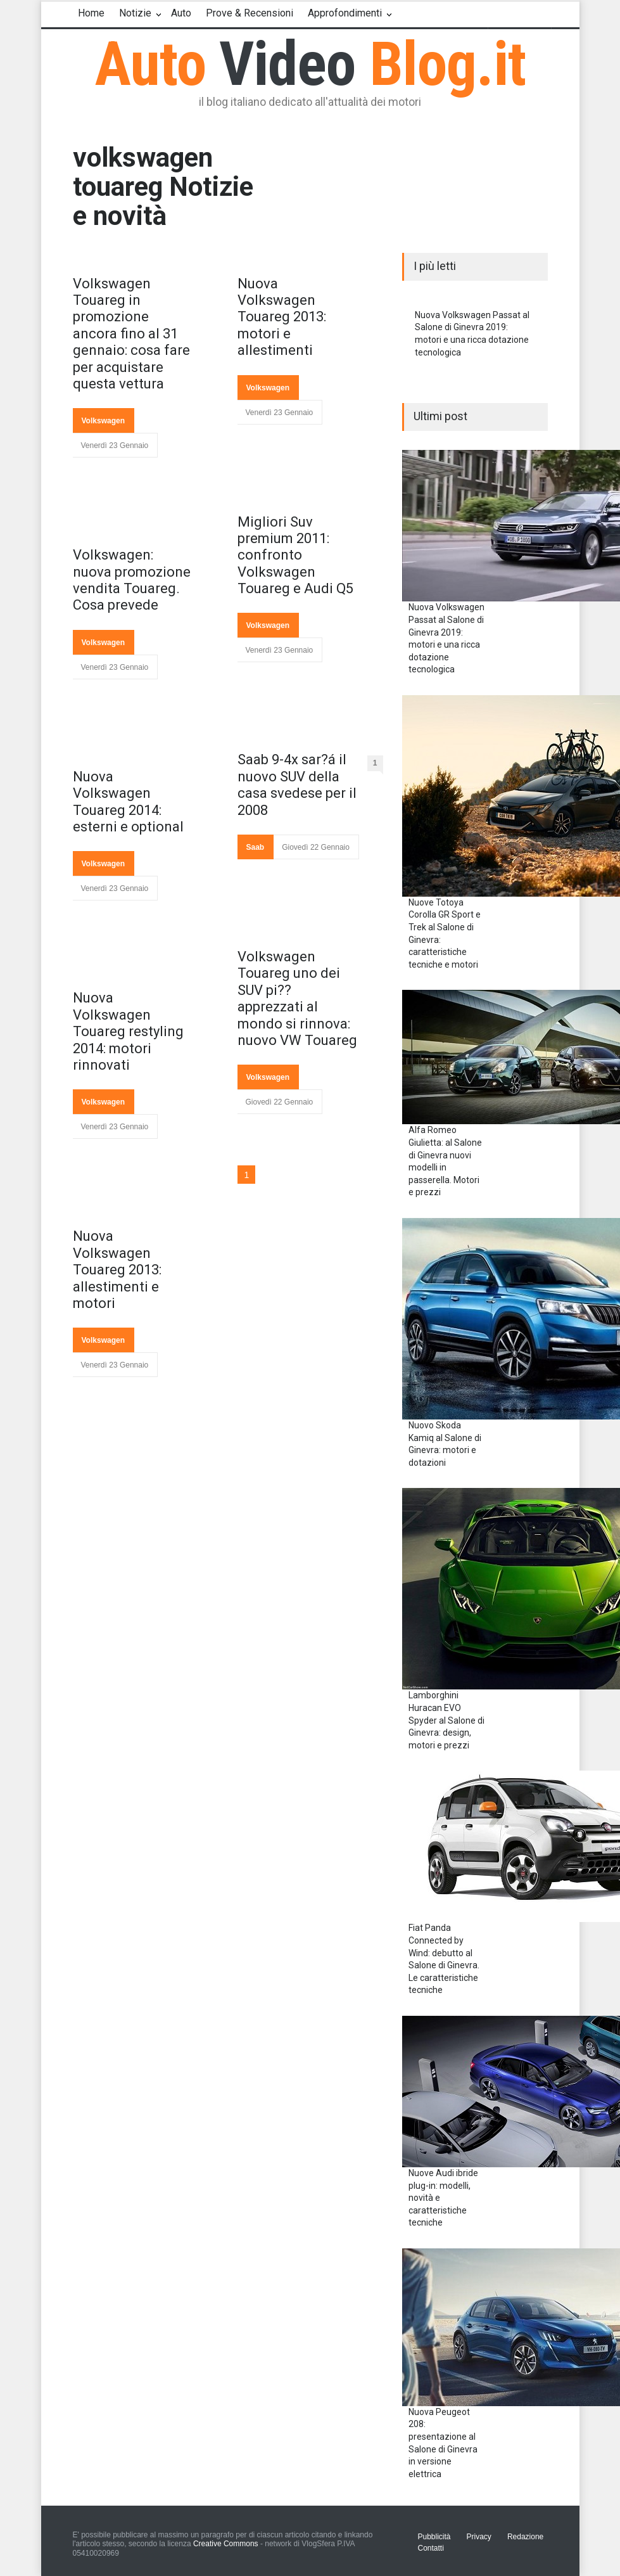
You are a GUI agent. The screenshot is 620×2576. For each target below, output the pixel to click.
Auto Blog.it (310, 64)
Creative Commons (225, 2543)
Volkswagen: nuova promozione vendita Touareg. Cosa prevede (132, 580)
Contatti (431, 2548)
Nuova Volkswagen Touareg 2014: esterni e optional (128, 802)
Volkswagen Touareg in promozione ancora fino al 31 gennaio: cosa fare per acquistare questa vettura (131, 334)
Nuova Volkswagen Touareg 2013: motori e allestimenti (281, 317)
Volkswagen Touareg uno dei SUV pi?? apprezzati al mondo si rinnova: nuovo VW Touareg (297, 998)
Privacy (479, 2536)
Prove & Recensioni (249, 13)
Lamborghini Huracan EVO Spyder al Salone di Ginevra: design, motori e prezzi (446, 1720)
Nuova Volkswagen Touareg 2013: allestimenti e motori (117, 1269)
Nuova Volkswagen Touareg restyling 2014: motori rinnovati (128, 1031)
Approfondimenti (345, 13)
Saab (255, 847)
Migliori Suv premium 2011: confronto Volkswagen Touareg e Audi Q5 (295, 555)
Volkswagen (103, 420)
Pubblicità (434, 2536)
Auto (181, 13)
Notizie (135, 13)
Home (91, 13)
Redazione (525, 2536)
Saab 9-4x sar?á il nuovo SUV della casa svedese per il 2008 (297, 784)
